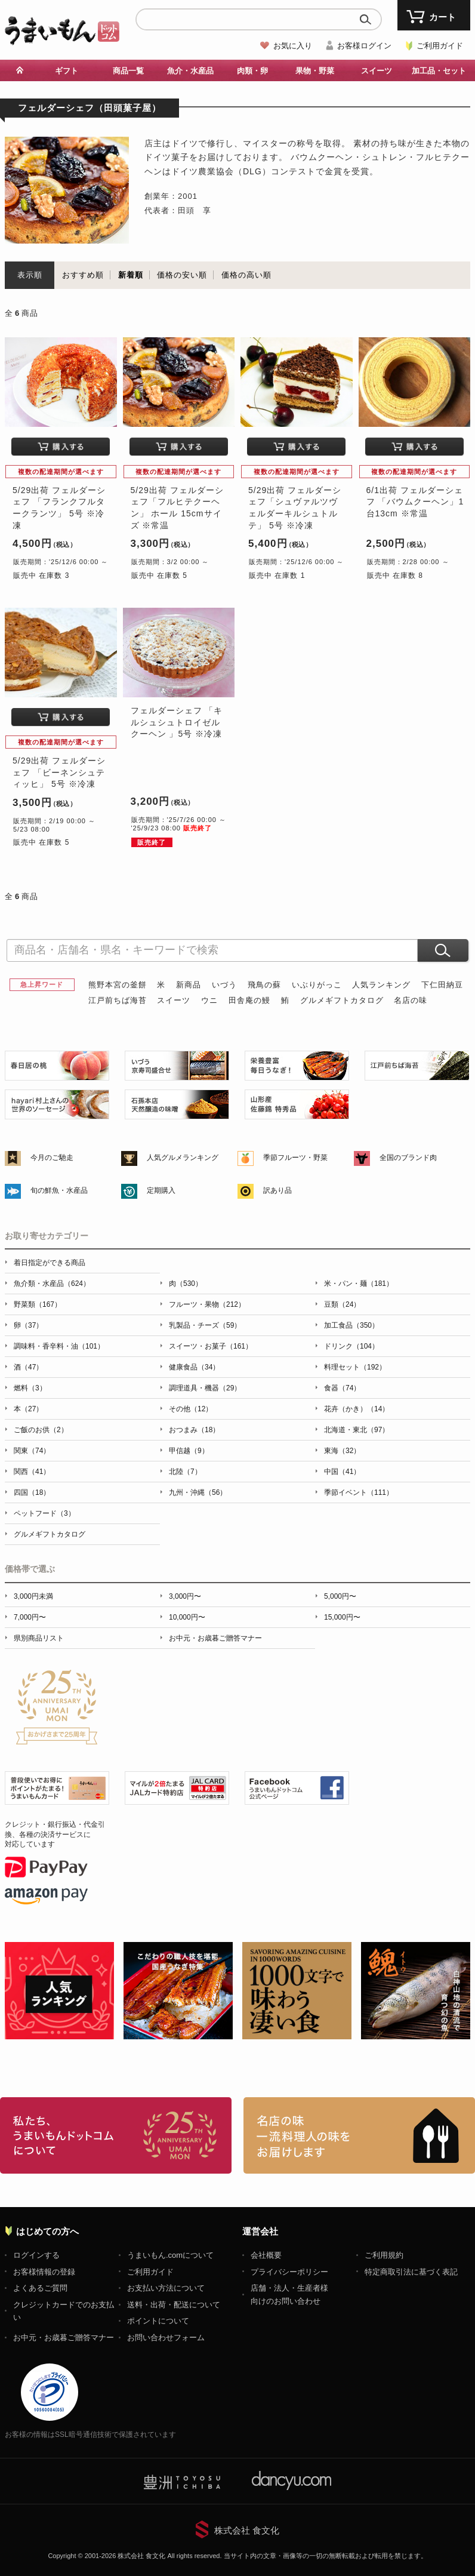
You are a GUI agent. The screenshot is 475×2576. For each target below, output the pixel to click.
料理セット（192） (355, 1367)
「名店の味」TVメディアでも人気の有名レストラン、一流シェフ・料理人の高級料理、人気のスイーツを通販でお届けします (359, 2135)
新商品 (188, 984)
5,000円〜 (340, 1596)
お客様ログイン (364, 45)
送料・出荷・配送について (173, 2304)
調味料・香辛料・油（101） (59, 1346)
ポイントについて (158, 2320)
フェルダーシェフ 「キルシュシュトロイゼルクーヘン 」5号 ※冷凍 (177, 722)
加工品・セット (439, 70)
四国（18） (32, 1492)
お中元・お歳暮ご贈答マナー (215, 1638)
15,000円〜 (342, 1617)
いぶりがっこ (317, 984)
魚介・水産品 (190, 70)
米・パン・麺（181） (358, 1283)
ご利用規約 (384, 2255)
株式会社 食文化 (246, 2530)
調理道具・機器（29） (205, 1388)
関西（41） (32, 1471)
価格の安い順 (182, 274)
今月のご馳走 (51, 1157)
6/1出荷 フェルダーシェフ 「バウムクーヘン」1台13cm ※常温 (415, 501)
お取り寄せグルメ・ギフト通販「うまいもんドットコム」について (116, 2135)
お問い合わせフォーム (166, 2337)
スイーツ (376, 70)
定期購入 (161, 1190)
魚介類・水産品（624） (52, 1283)
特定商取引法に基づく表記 (411, 2271)
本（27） (28, 1409)
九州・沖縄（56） (198, 1492)
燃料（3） (30, 1388)
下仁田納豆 (442, 984)
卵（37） (28, 1325)
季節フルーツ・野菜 (295, 1157)
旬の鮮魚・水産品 (59, 1190)
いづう (224, 984)
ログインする (36, 2255)
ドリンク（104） (351, 1346)
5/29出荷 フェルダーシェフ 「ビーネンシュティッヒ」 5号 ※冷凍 (59, 772)
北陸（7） (185, 1471)
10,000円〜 (187, 1617)
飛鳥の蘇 (264, 984)
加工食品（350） (351, 1325)
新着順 (130, 274)
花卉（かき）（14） (356, 1409)
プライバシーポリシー (289, 2271)
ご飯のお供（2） (41, 1430)
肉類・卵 (252, 70)
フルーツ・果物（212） (207, 1304)
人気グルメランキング (182, 1157)
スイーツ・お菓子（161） (210, 1346)
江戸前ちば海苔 (117, 1000)
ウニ (209, 1000)
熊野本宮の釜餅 (117, 984)
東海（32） (342, 1451)
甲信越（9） (189, 1451)
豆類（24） (342, 1304)
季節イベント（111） (358, 1492)
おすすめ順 (83, 274)
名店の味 (410, 1000)
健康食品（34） (194, 1367)
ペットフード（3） (44, 1513)
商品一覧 (128, 70)
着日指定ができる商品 (49, 1262)
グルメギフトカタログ (342, 1000)
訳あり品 (277, 1190)
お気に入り (292, 45)
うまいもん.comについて (170, 2255)
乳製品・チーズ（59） (205, 1325)
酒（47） (28, 1367)
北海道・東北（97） (356, 1430)
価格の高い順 (246, 274)
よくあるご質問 (40, 2287)
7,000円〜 (30, 1617)
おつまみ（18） (194, 1430)
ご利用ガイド (440, 45)
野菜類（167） (37, 1304)
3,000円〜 (185, 1596)
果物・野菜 (314, 70)
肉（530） (185, 1283)
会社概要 (266, 2255)
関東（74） (32, 1451)
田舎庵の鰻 (249, 1000)
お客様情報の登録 (44, 2271)
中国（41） (342, 1471)
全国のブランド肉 (408, 1157)
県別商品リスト (39, 1638)
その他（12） (190, 1409)
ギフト (66, 70)
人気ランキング (381, 984)
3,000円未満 (33, 1596)
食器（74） (342, 1388)
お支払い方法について (166, 2287)
